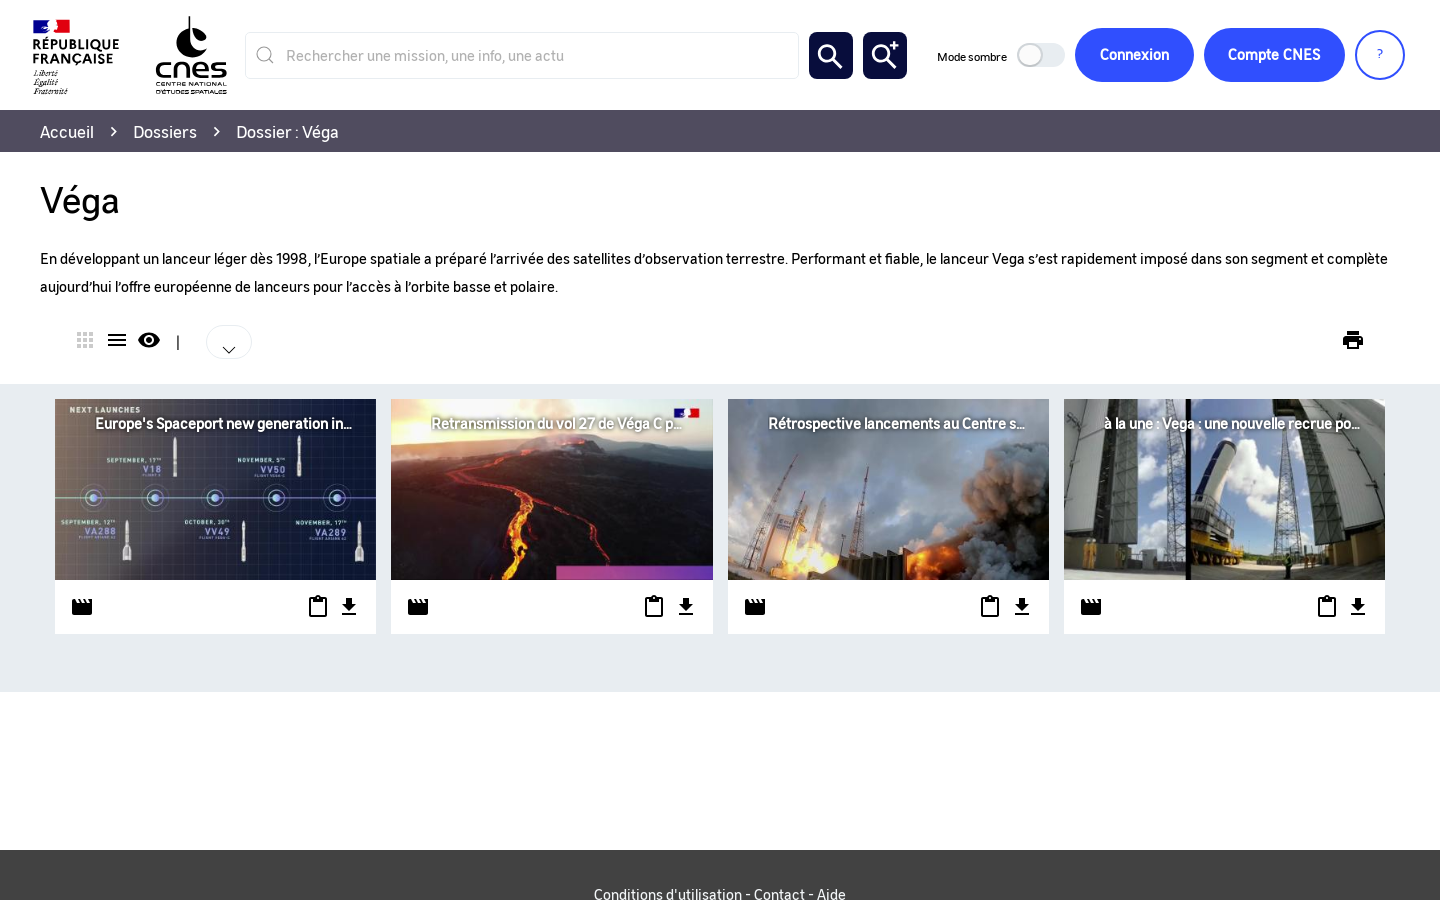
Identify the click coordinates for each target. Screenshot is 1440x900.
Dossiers (165, 131)
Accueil (67, 131)
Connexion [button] (1133, 55)
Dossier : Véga (287, 131)
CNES (1274, 55)
